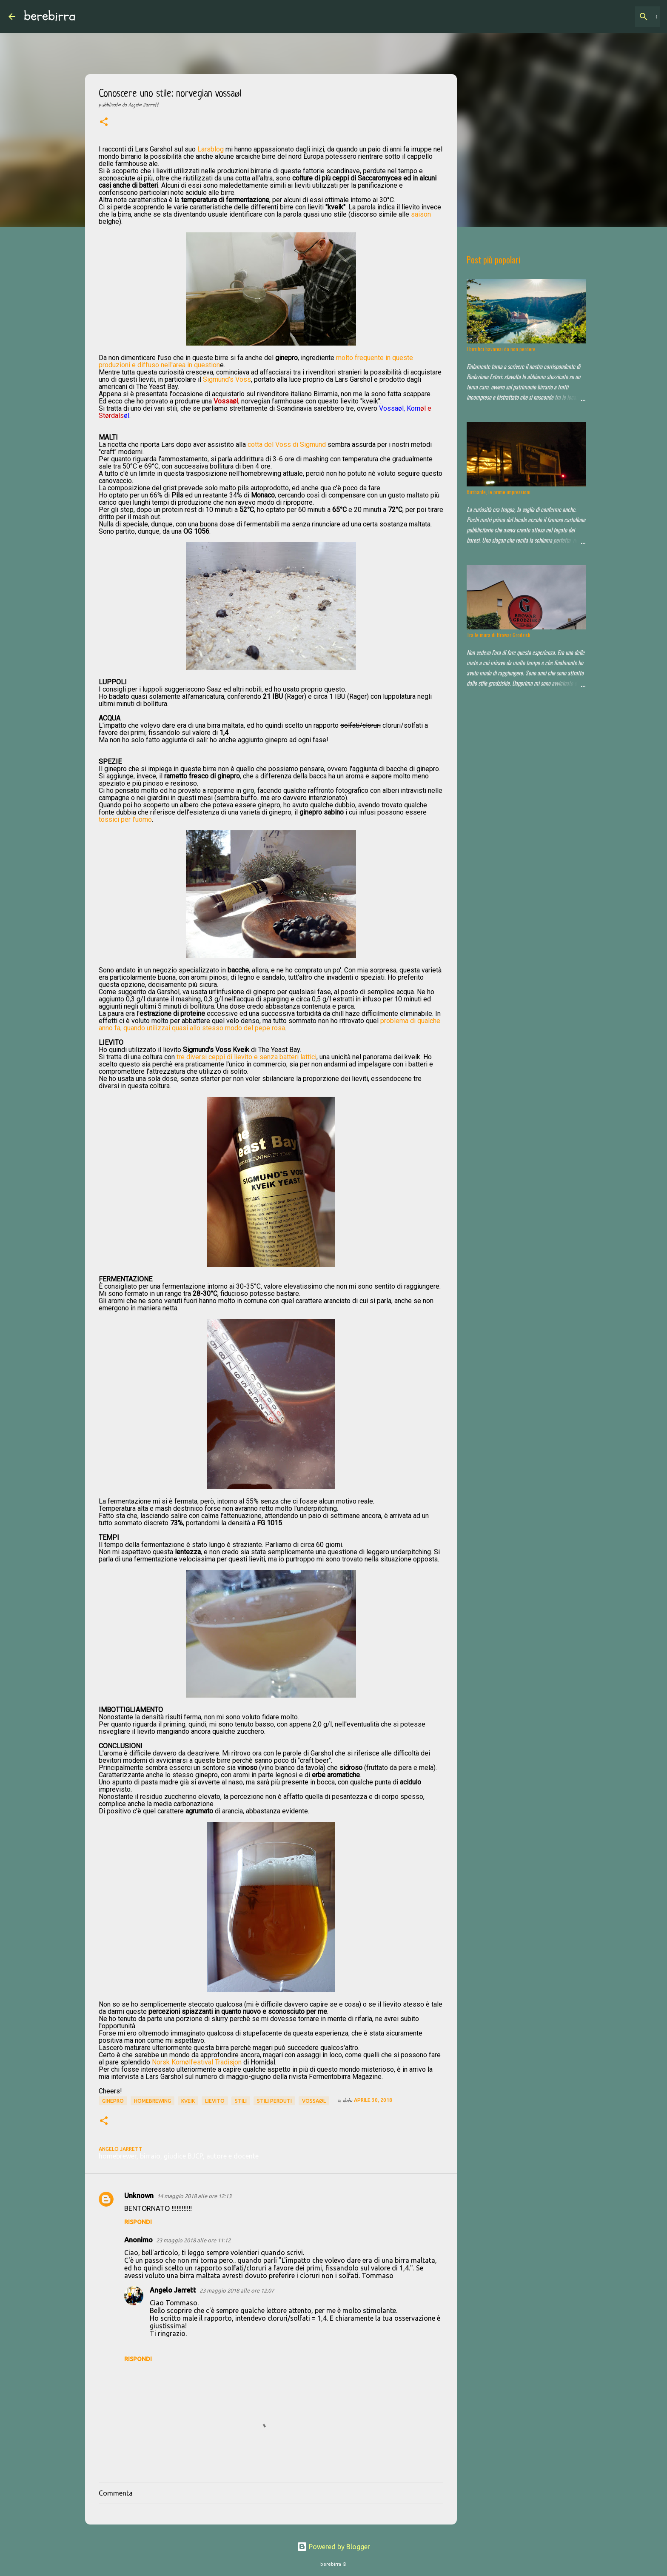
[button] (104, 123)
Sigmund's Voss (227, 379)
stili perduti (274, 2101)
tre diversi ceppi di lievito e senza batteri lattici (246, 1057)
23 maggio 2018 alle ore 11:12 (193, 2240)
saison (421, 214)
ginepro (113, 2101)
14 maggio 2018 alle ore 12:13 (194, 2196)
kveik (188, 2101)
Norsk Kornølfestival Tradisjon (197, 2062)
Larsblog (210, 149)
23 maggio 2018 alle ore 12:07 (237, 2290)
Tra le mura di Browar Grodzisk (498, 634)
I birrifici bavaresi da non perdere (501, 348)
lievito (215, 2101)
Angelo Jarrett (173, 2290)
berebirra (50, 16)
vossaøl (314, 2101)
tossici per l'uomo (125, 819)
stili (241, 2101)
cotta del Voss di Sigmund (287, 444)
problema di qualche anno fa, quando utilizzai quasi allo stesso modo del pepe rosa (269, 1024)
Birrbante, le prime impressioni (498, 491)
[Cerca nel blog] (615, 16)
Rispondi (138, 2222)
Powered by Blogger (333, 2546)
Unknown (139, 2195)
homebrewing (152, 2101)
